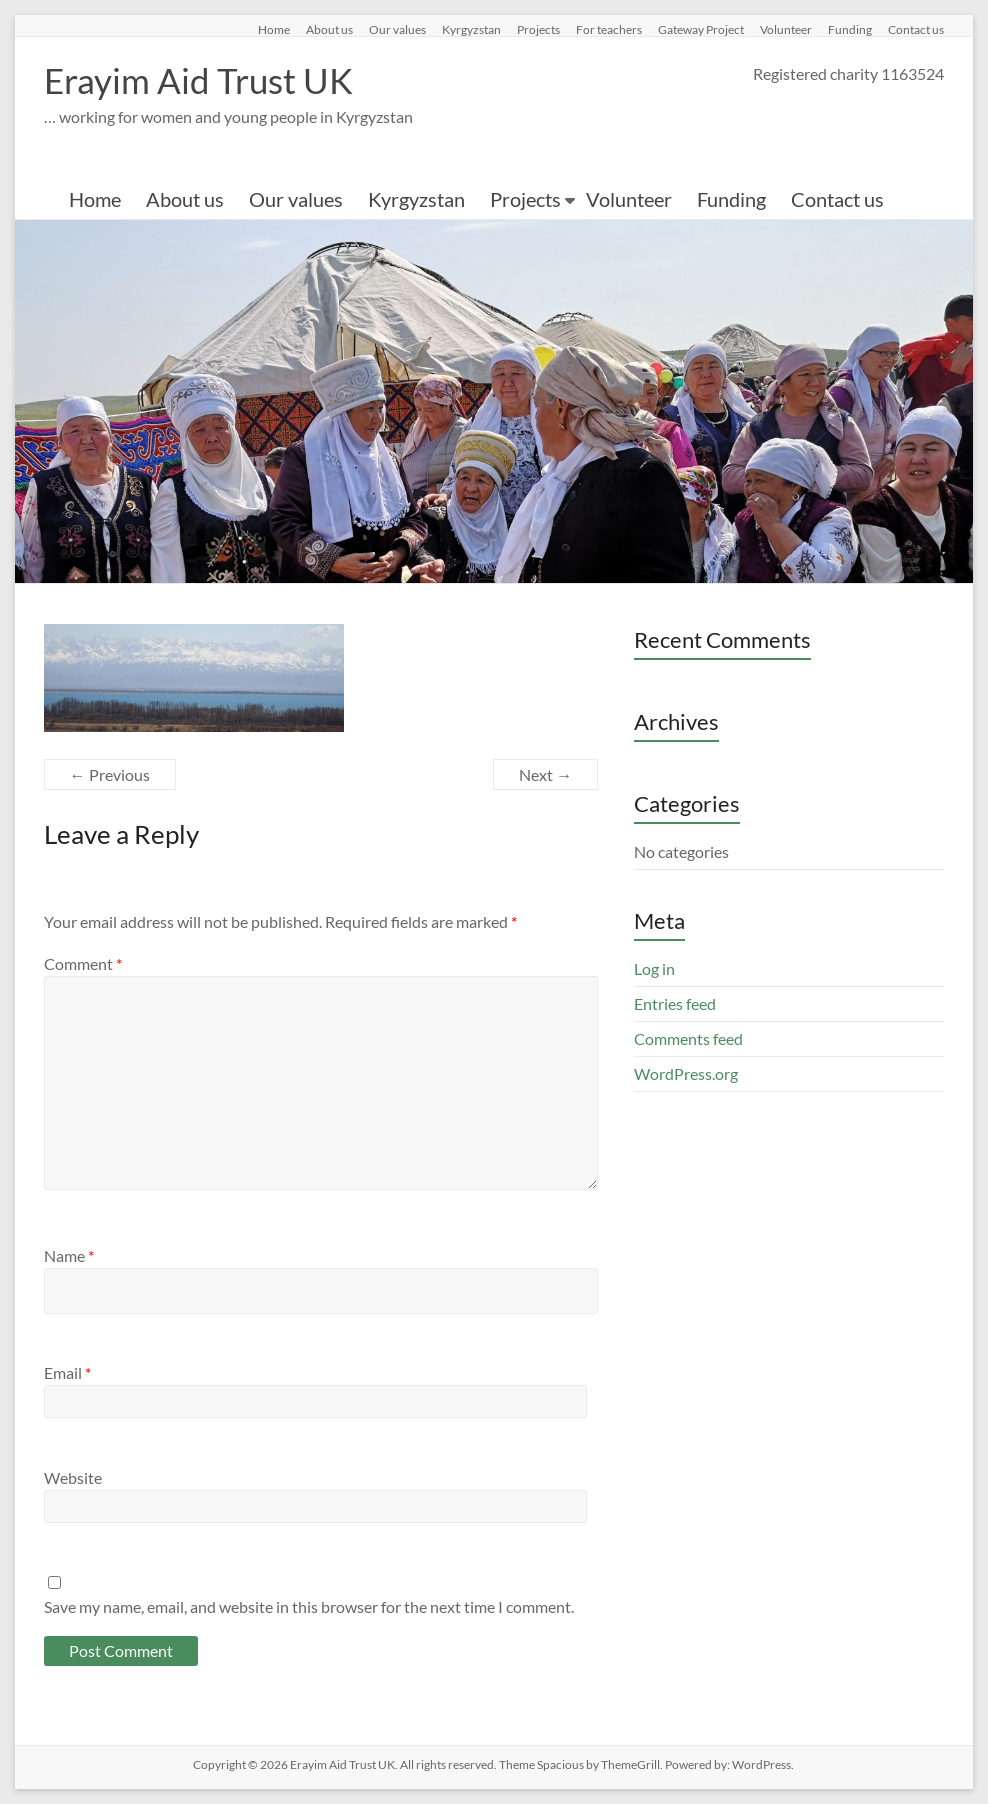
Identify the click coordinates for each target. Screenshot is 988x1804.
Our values (397, 29)
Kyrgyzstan (471, 29)
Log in (654, 968)
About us (329, 29)
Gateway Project (701, 29)
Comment (83, 963)
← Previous (110, 774)
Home (274, 29)
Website (73, 1477)
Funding (850, 29)
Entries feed (675, 1003)
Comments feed (688, 1038)
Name (69, 1255)
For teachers (609, 29)
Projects (538, 29)
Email (67, 1372)
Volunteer (786, 29)
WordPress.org (686, 1073)
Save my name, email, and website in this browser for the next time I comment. (309, 1606)
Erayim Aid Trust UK (202, 80)
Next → (545, 774)
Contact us (916, 29)
